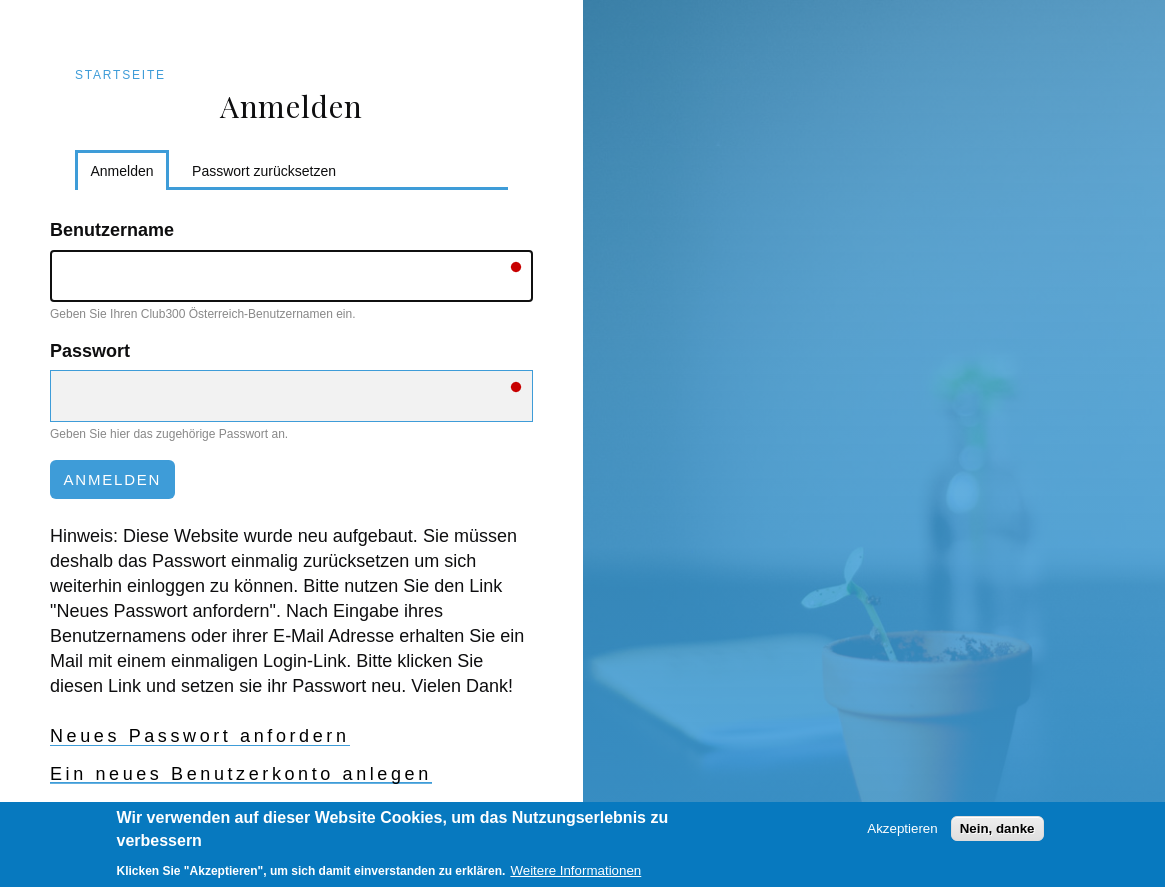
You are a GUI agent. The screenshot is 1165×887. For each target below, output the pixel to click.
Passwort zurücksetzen (264, 171)
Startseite (120, 75)
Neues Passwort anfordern (200, 736)
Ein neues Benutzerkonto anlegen (241, 774)
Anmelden (130, 174)
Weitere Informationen (575, 875)
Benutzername (112, 230)
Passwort (90, 351)
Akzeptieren (902, 833)
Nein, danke (997, 833)
